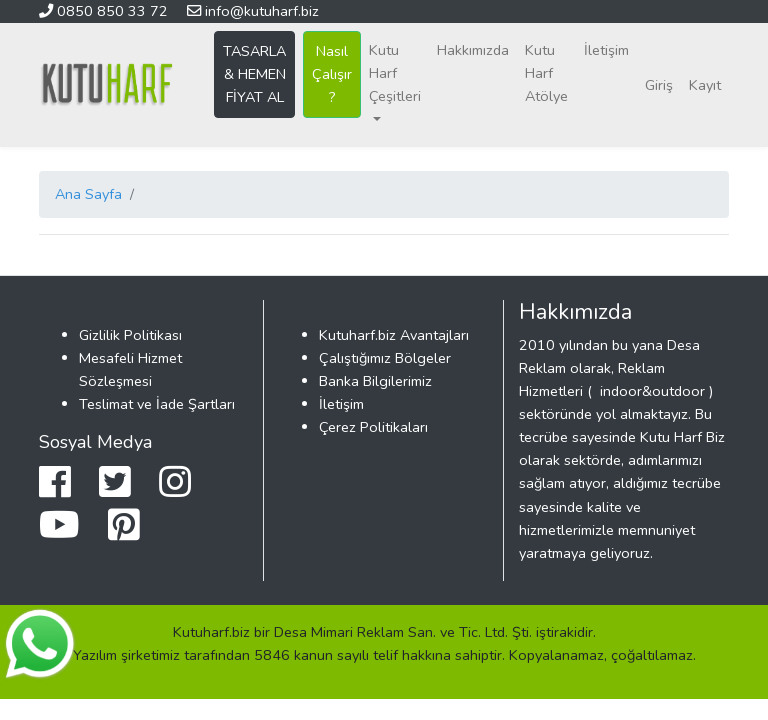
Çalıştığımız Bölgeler (385, 358)
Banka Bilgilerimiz (375, 381)
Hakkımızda (473, 50)
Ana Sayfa (88, 194)
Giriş (659, 85)
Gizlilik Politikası (130, 335)
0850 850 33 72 (105, 11)
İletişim (606, 50)
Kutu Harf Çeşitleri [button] (395, 73)
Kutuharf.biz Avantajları (394, 335)
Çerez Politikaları (373, 427)
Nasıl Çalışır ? (332, 74)
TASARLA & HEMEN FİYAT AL (254, 74)
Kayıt (705, 85)
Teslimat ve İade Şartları (157, 404)
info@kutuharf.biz (253, 11)
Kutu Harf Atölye (546, 73)
